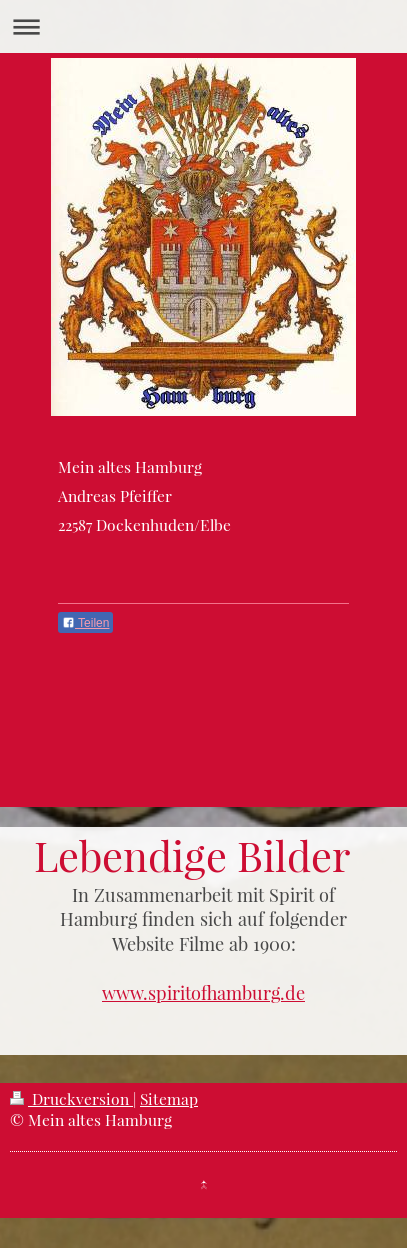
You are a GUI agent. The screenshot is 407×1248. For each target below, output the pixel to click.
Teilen (85, 623)
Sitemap (169, 1098)
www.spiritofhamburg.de (203, 992)
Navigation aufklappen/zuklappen (203, 26)
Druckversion (71, 1098)
